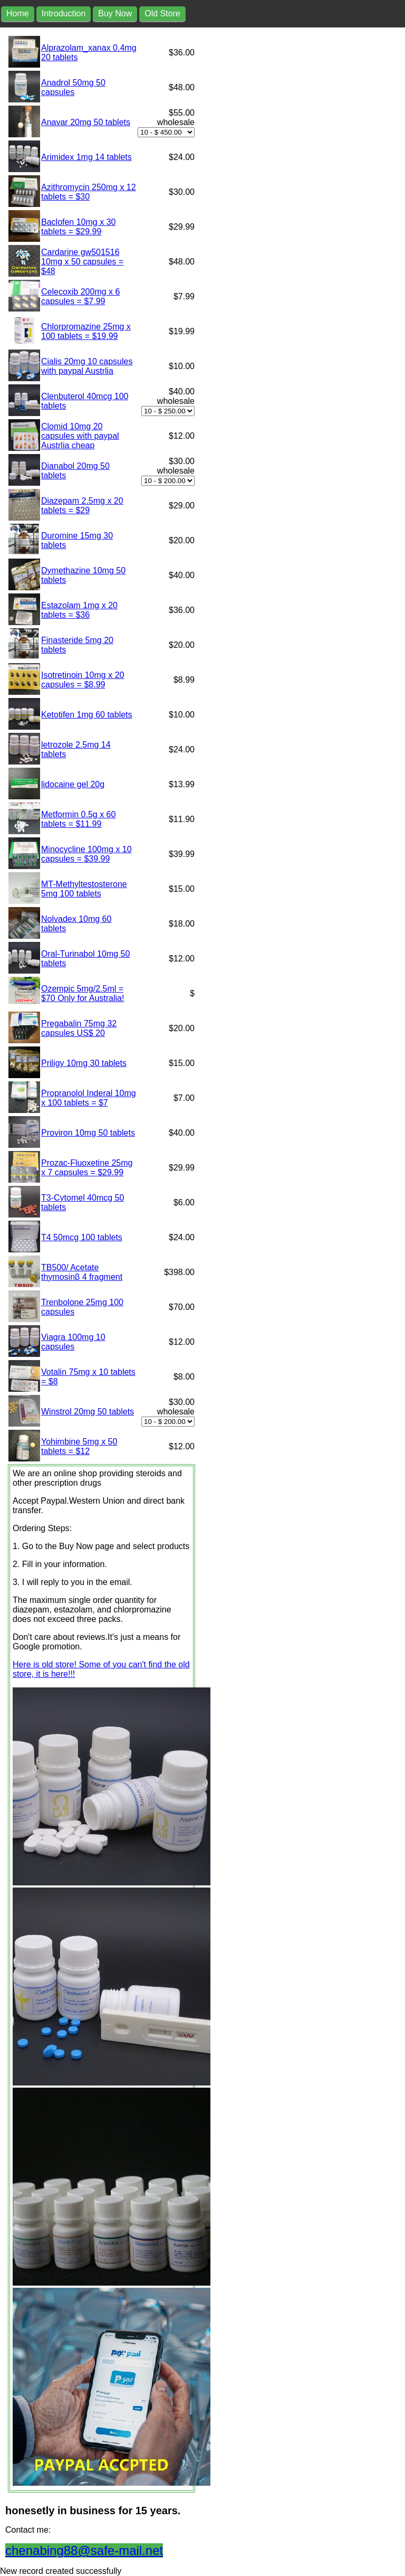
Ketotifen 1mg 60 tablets (86, 714)
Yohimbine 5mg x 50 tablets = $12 (79, 1446)
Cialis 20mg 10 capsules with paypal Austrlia (86, 366)
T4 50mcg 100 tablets (81, 1237)
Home (17, 13)
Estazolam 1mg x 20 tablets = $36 (79, 610)
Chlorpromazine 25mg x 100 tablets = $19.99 (86, 331)
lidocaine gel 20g (72, 784)
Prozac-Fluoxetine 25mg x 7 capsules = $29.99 (86, 1167)
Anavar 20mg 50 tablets (85, 122)
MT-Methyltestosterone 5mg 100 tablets (84, 889)
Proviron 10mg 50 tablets (88, 1132)
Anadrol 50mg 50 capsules (73, 87)
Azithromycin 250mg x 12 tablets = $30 (88, 192)
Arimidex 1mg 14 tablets (86, 157)
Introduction (64, 13)
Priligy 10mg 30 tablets (84, 1063)
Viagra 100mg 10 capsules (73, 1342)
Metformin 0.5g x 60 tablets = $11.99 (78, 819)
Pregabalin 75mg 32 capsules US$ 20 (79, 1028)
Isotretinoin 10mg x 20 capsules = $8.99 (82, 680)
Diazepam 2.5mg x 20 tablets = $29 (82, 505)
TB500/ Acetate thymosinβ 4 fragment (81, 1272)
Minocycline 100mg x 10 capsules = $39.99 (86, 854)
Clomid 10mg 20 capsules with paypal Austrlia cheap (80, 436)
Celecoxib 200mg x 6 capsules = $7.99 (80, 296)
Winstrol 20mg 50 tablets (87, 1411)
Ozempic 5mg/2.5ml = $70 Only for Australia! (82, 993)
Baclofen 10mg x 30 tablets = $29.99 (78, 227)
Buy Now (115, 13)
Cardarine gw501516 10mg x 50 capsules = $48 (82, 262)
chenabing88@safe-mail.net (84, 2550)
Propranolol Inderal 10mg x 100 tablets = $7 (88, 1098)
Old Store (162, 13)
